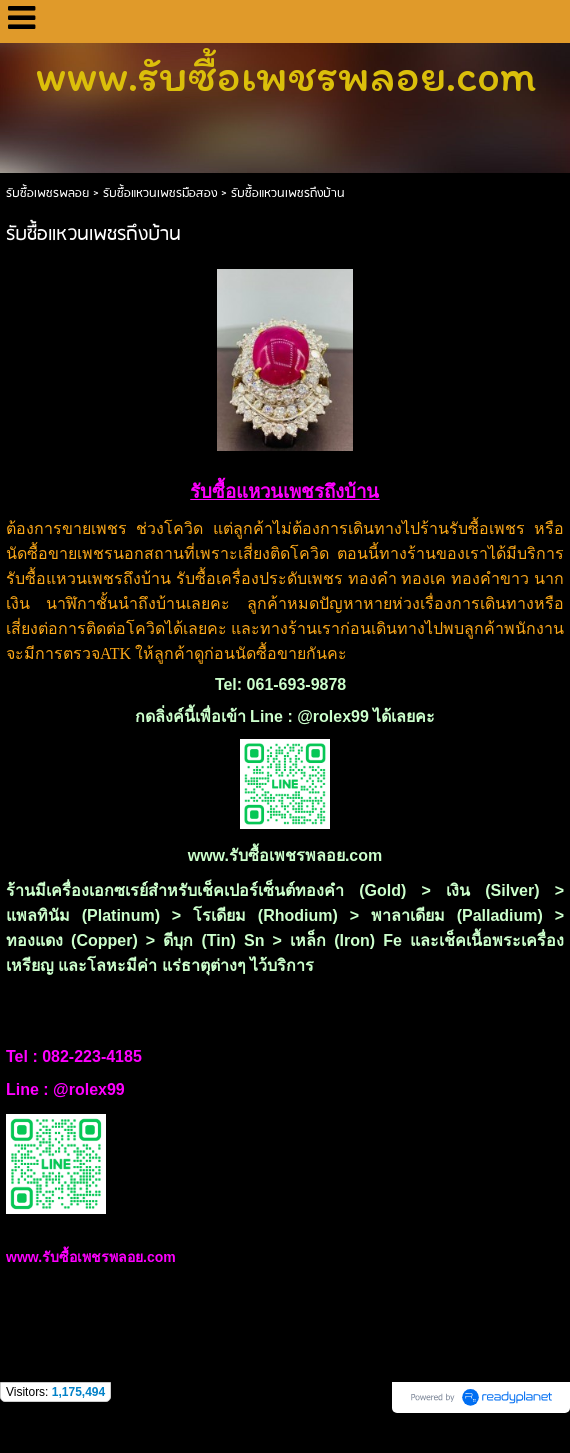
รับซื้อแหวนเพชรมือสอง (160, 193)
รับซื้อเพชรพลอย (47, 193)
